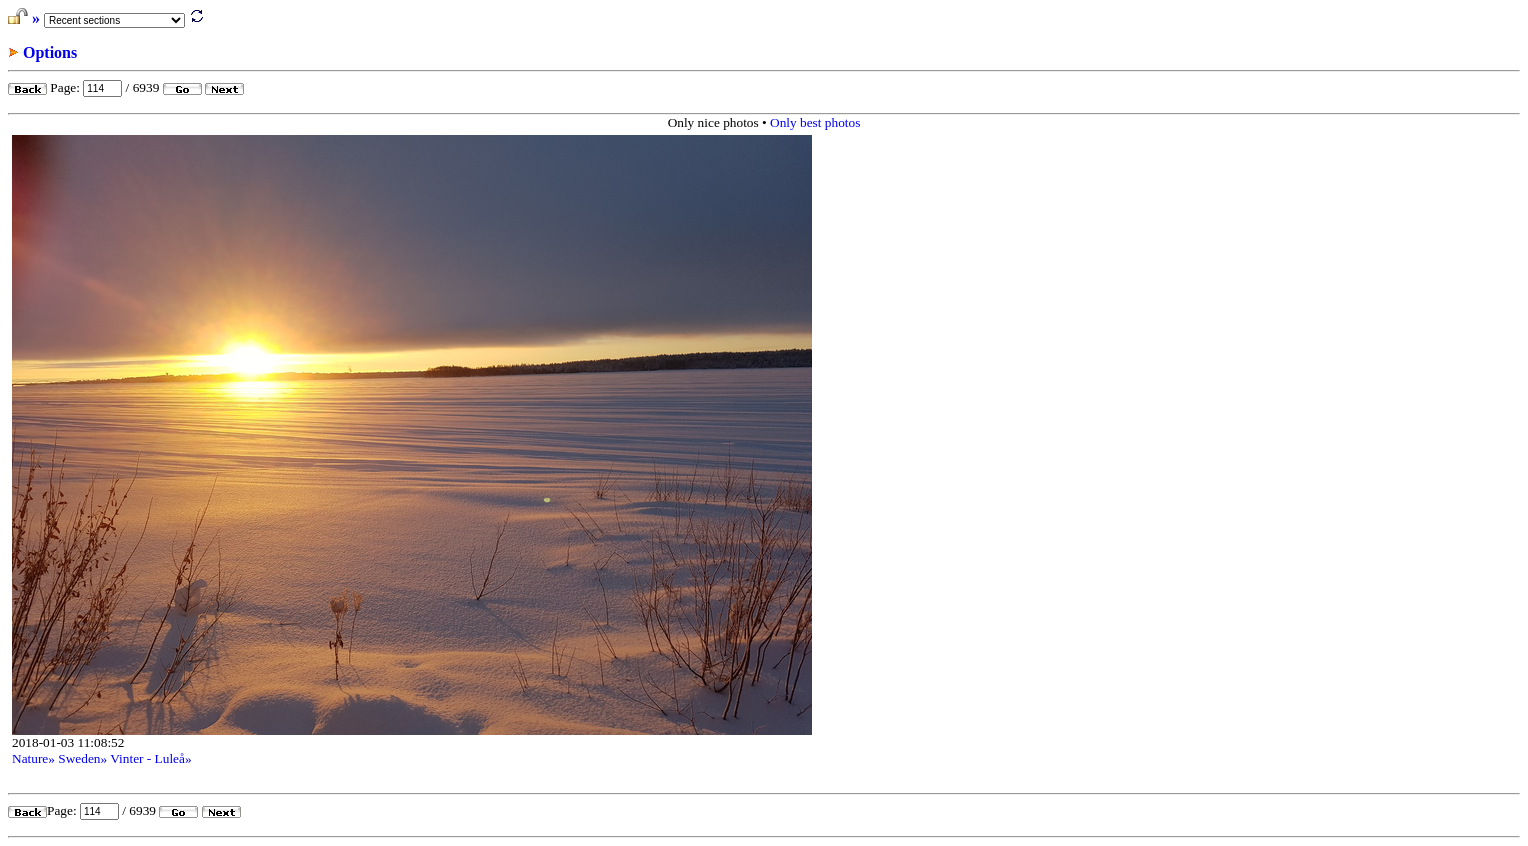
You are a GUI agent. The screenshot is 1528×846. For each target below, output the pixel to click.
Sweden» (82, 758)
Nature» (33, 758)
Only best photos (815, 122)
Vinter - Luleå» (150, 758)
